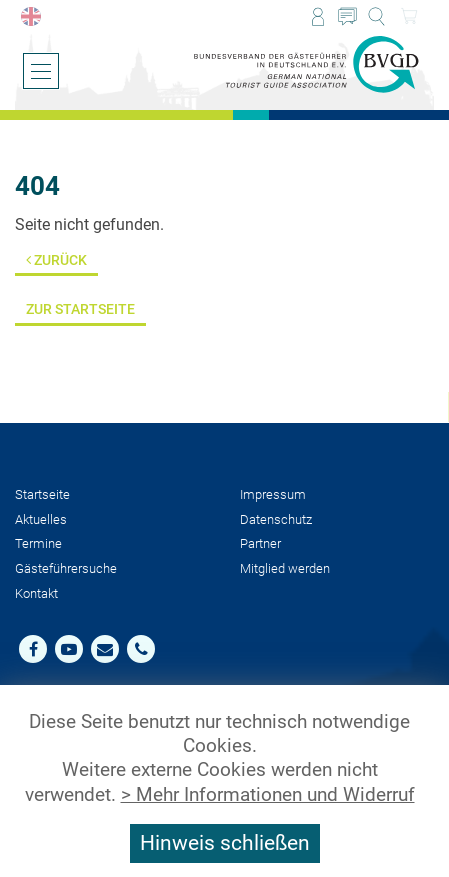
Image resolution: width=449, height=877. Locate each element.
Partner (260, 543)
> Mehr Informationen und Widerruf (268, 795)
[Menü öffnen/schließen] (41, 71)
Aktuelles (41, 519)
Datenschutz (276, 519)
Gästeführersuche (66, 568)
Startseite (42, 494)
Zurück (56, 260)
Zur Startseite (80, 309)
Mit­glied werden (285, 568)
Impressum (273, 494)
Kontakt (36, 593)
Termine (38, 543)
